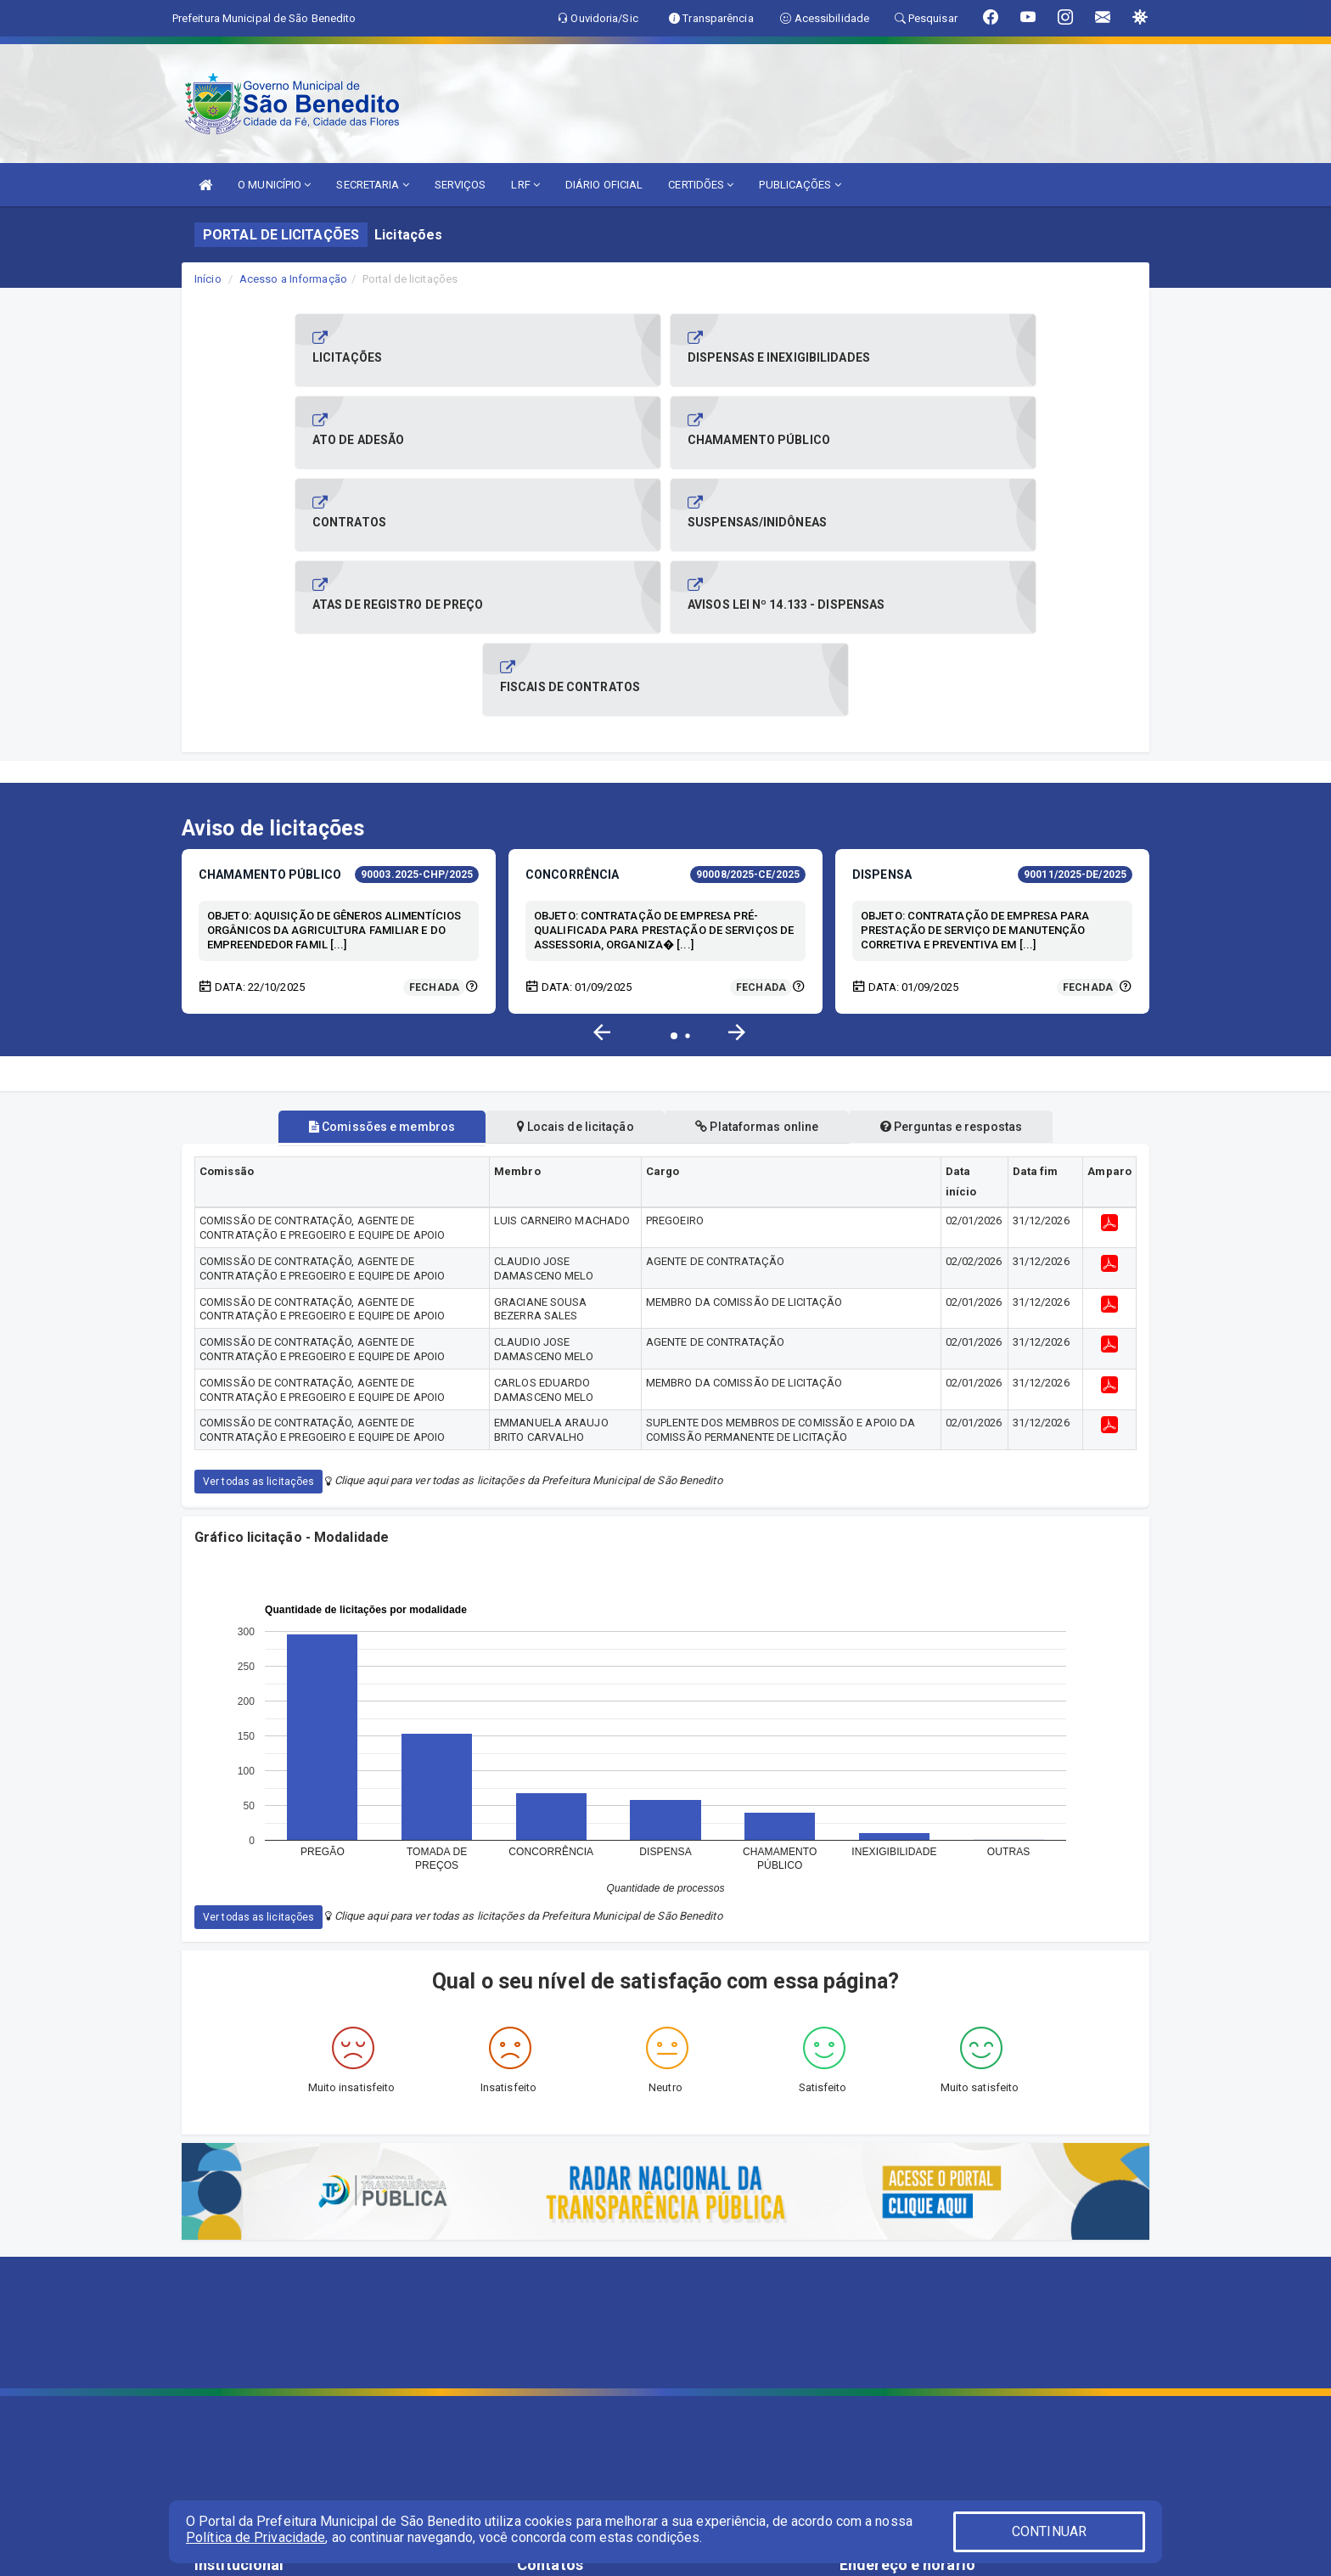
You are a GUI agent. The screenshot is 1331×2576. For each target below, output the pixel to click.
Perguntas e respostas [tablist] (965, 962)
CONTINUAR (1049, 2531)
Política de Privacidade (255, 2537)
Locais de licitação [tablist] (570, 962)
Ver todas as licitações (258, 1317)
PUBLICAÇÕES (799, 184)
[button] (737, 867)
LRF (525, 184)
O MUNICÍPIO (274, 184)
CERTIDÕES (700, 184)
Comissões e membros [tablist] (368, 962)
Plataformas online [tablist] (761, 962)
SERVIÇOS (460, 184)
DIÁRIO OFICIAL (604, 184)
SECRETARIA (372, 184)
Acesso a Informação (293, 279)
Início (208, 279)
